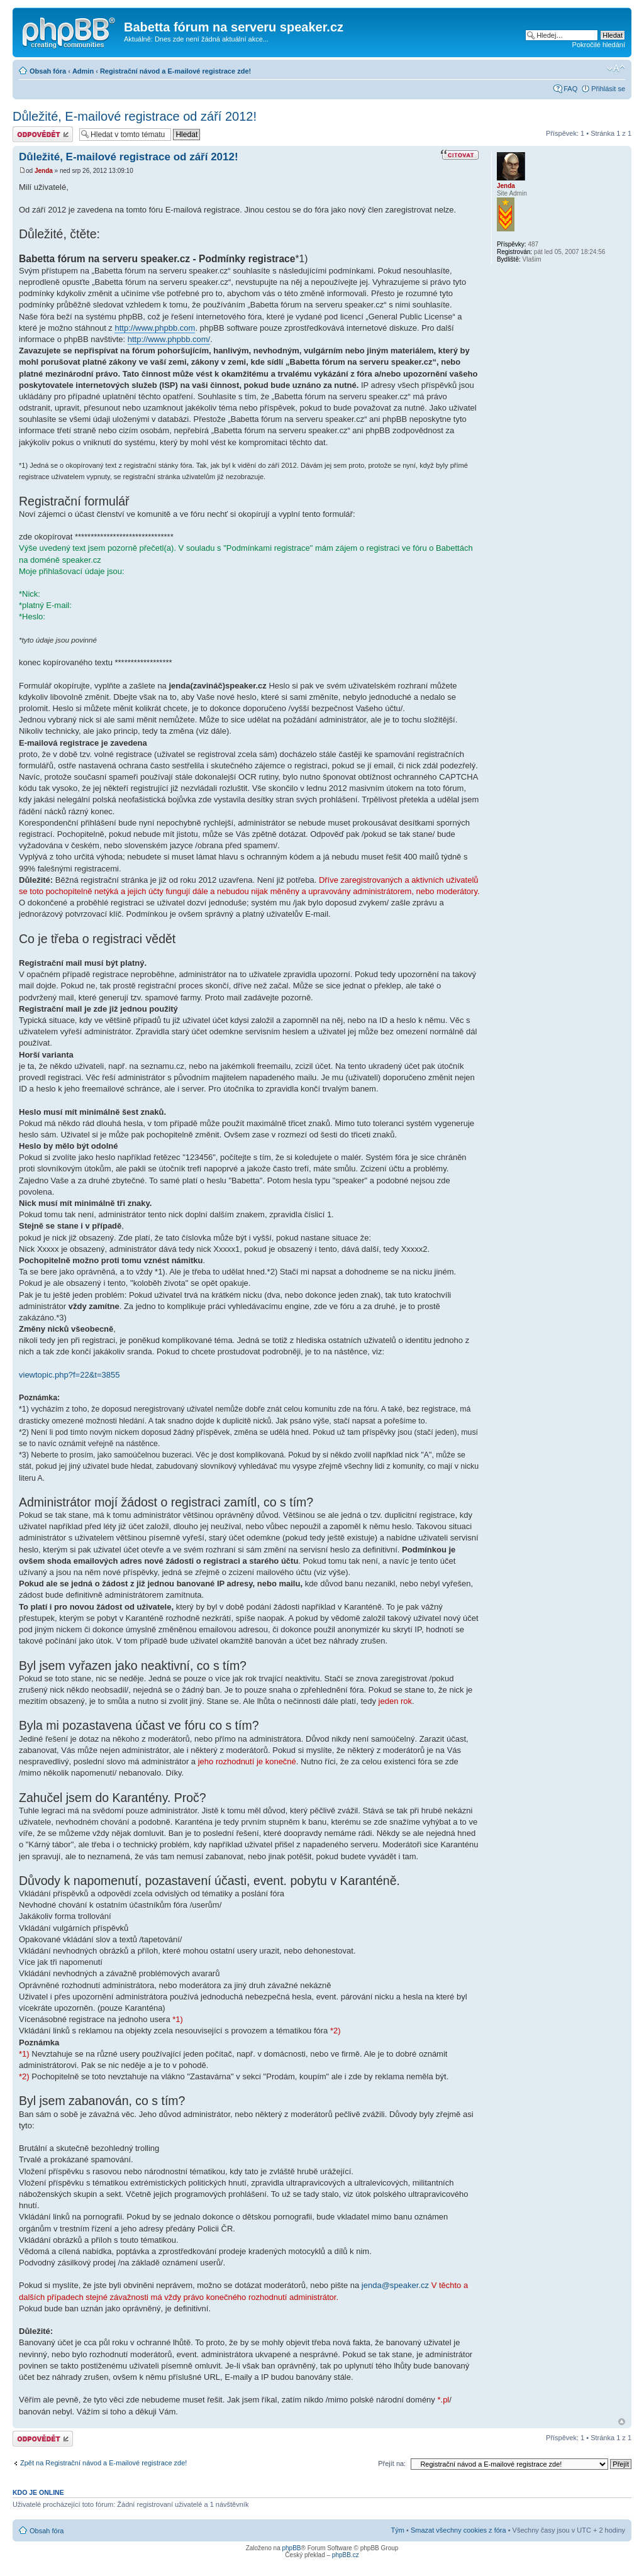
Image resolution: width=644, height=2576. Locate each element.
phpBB (291, 2548)
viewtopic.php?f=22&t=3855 (69, 1374)
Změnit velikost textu (616, 68)
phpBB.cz (345, 2554)
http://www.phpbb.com (154, 328)
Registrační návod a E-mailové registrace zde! (175, 71)
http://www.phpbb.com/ (169, 339)
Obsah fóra (48, 71)
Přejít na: (392, 2463)
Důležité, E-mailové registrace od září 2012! (135, 116)
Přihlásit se (608, 88)
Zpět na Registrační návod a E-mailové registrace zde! (103, 2463)
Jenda (44, 170)
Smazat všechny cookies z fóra (458, 2530)
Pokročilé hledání (598, 44)
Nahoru (621, 2421)
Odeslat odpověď (43, 134)
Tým (397, 2530)
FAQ (570, 88)
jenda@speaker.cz (395, 2285)
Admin (83, 71)
